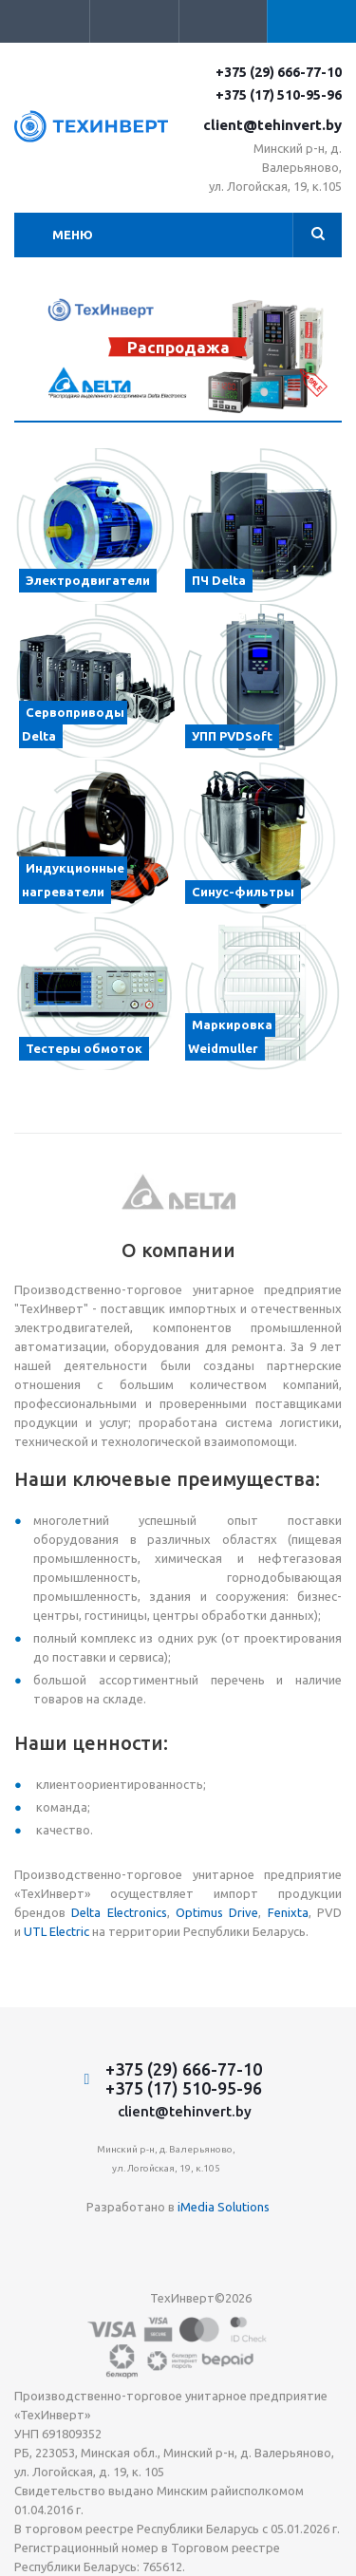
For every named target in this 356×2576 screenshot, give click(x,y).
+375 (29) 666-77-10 (278, 72)
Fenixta (288, 1912)
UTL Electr (52, 1931)
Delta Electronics (118, 1912)
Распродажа (178, 347)
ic (85, 1931)
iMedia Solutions (224, 2206)
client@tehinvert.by (272, 125)
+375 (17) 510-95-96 (278, 95)
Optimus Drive (217, 1912)
